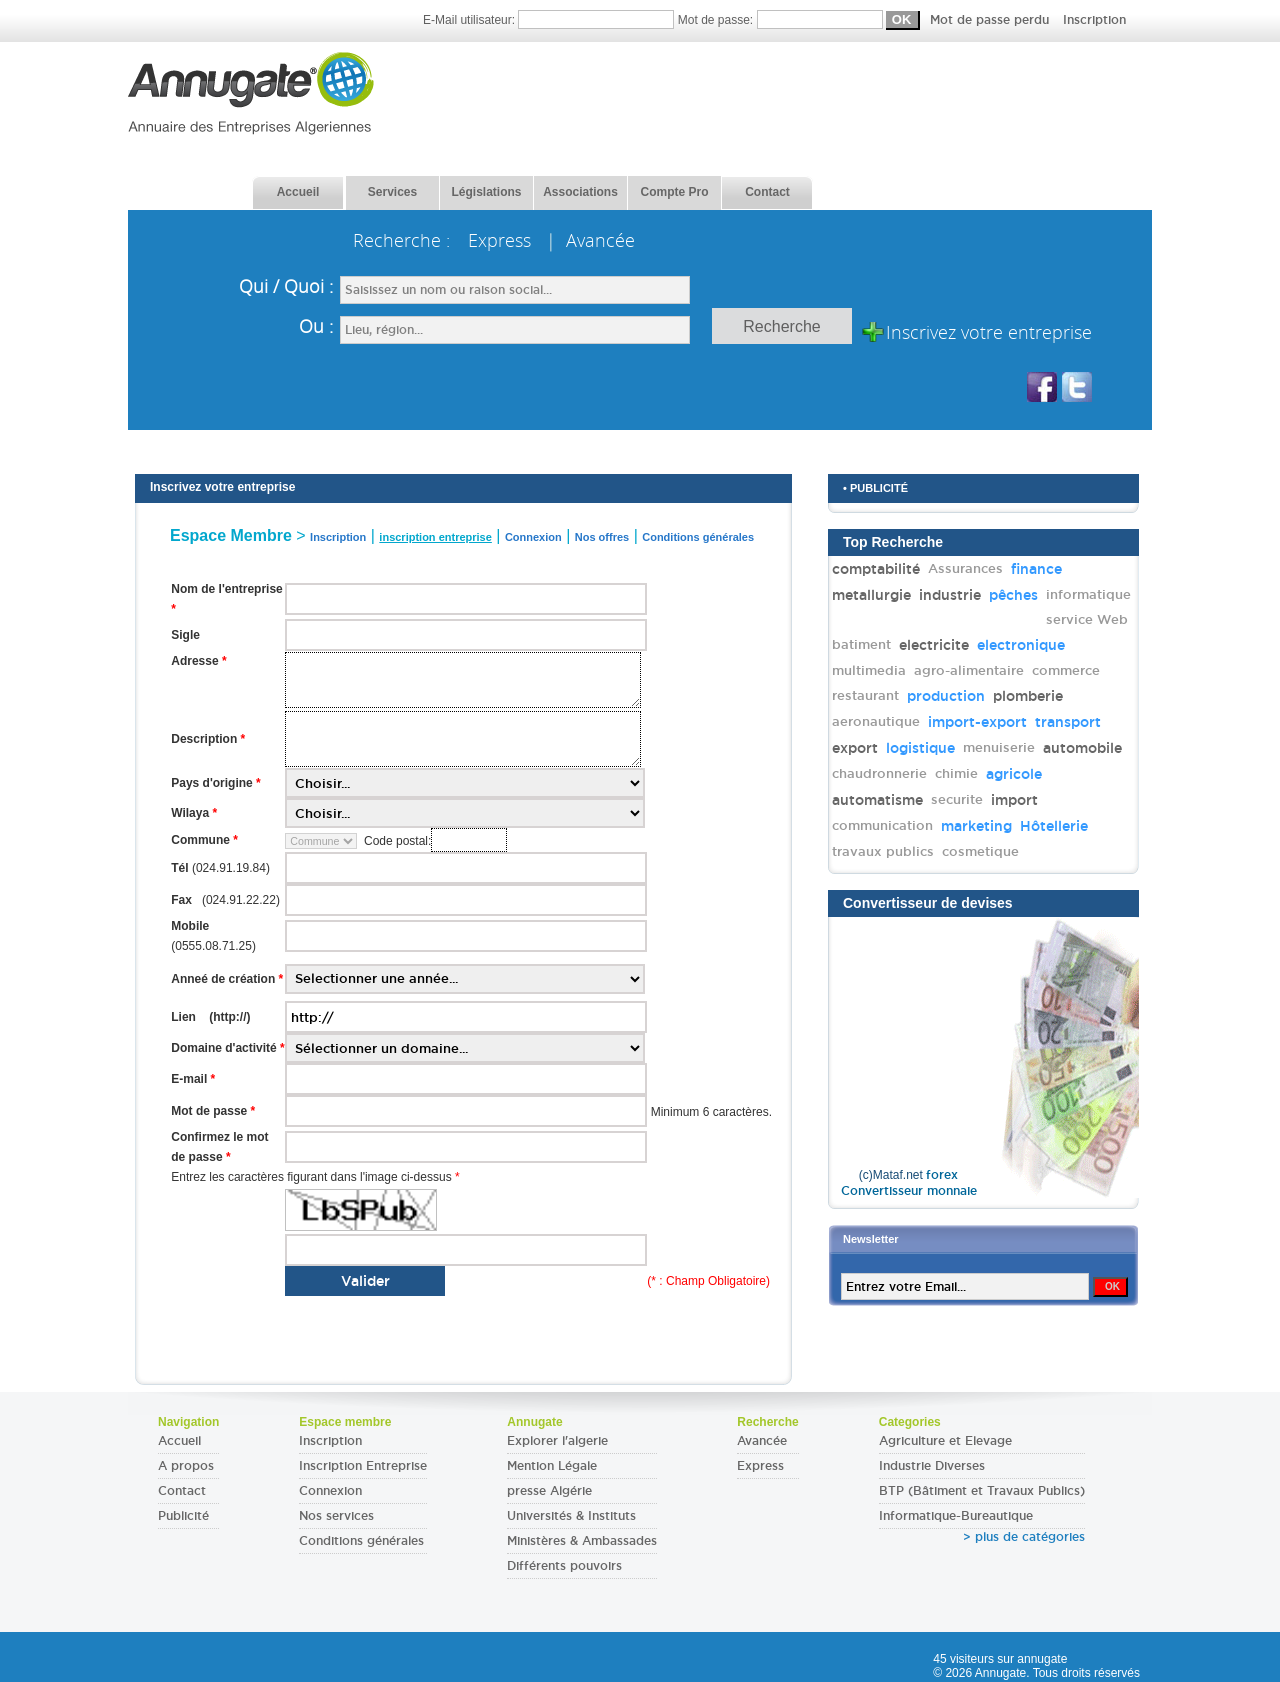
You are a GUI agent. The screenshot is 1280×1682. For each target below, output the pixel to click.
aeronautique (876, 721)
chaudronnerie (879, 773)
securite (957, 799)
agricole (1014, 774)
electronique (1021, 645)
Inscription (1094, 20)
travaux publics (883, 851)
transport (1068, 722)
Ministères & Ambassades (582, 1541)
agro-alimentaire (969, 670)
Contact (182, 1491)
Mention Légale (552, 1466)
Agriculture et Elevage (945, 1441)
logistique (920, 748)
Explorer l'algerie (557, 1441)
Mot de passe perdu (991, 20)
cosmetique (980, 851)
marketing (976, 826)
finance (1036, 569)
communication (882, 825)
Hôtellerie (1054, 826)
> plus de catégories (1024, 1537)
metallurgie (871, 595)
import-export (977, 722)
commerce (1066, 670)
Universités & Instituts (571, 1516)
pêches (1013, 595)
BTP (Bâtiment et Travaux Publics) (982, 1491)
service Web (1087, 619)
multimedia (869, 670)
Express (760, 1466)
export (855, 748)
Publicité (183, 1516)
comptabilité (876, 569)
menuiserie (999, 747)
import (1014, 800)
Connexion (330, 1491)
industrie (950, 595)
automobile (1082, 748)
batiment (861, 644)
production (946, 696)
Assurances (965, 568)
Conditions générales (361, 1541)
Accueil (179, 1441)
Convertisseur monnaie (909, 1191)
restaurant (865, 695)
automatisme (877, 800)
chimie (956, 773)
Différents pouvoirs (564, 1566)
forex (942, 1175)
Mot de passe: (902, 20)
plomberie (1028, 696)
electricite (934, 645)
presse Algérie (549, 1491)
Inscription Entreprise (363, 1466)
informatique (1088, 594)
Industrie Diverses (932, 1466)
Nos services (336, 1516)
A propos (186, 1466)
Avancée (762, 1441)
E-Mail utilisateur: (550, 20)
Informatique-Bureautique (956, 1516)
